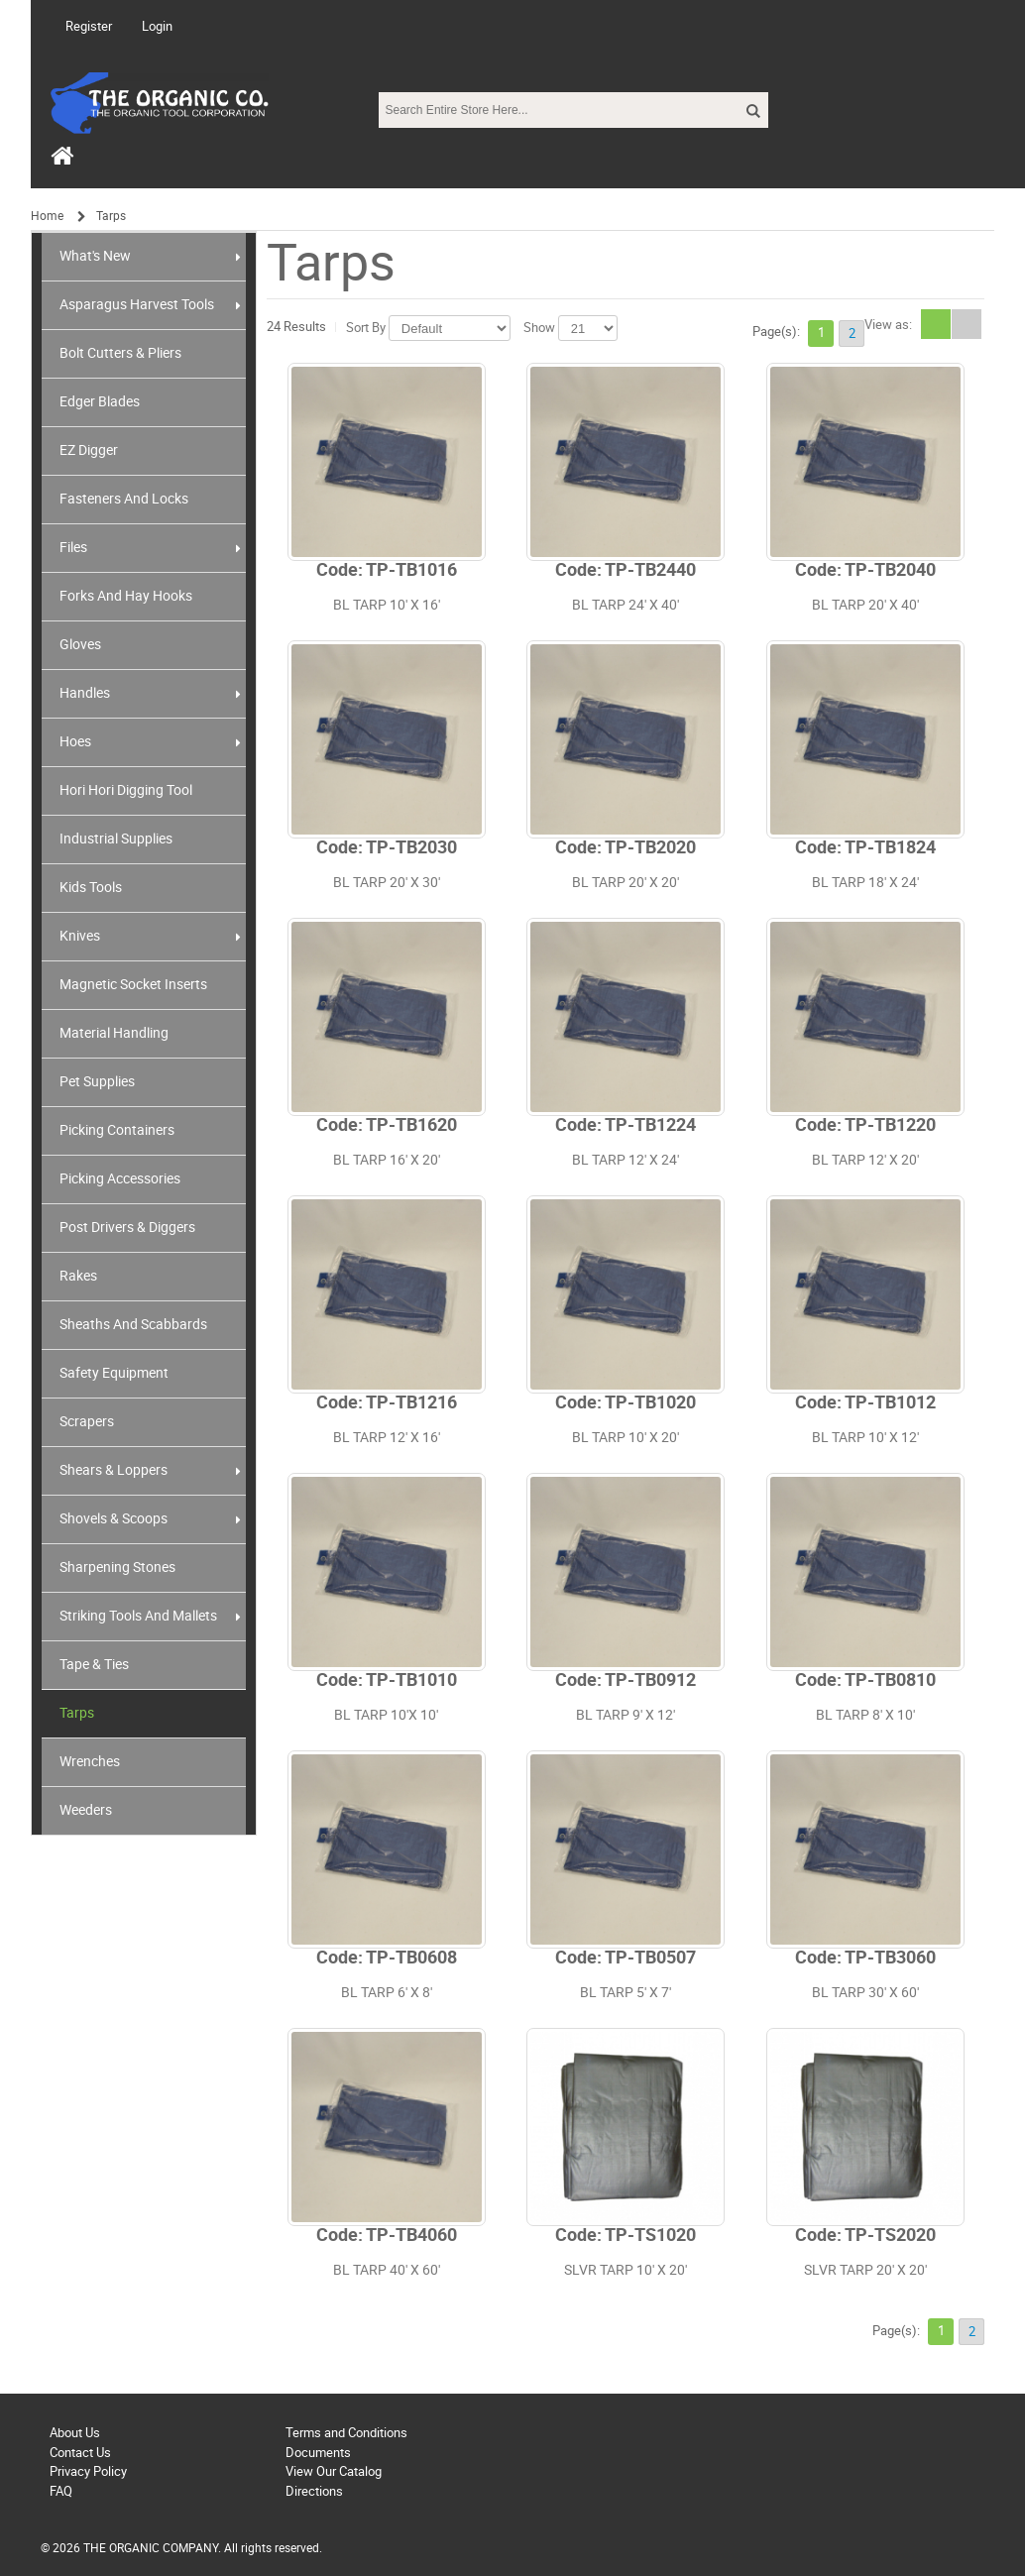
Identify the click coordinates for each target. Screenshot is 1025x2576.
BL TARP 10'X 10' (386, 1715)
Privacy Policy (88, 2471)
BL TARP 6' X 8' (386, 1992)
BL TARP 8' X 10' (865, 1715)
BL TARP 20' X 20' (625, 882)
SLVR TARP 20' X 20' (865, 2270)
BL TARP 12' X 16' (386, 1437)
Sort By (366, 327)
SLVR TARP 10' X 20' (625, 2270)
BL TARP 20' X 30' (386, 882)
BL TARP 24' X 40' (625, 605)
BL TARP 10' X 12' (865, 1437)
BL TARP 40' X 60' (386, 2270)
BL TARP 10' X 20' (625, 1437)
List (966, 324)
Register (88, 26)
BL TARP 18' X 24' (865, 882)
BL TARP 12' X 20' (865, 1160)
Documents (318, 2452)
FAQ (61, 2491)
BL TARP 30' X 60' (865, 1992)
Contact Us (80, 2452)
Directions (314, 2491)
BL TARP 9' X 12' (625, 1715)
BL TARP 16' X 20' (386, 1160)
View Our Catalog (333, 2471)
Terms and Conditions (346, 2432)
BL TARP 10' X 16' (386, 605)
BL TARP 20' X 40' (865, 605)
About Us (75, 2432)
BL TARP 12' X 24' (625, 1160)
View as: (888, 324)
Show (539, 327)
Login (157, 26)
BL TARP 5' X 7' (625, 1992)
